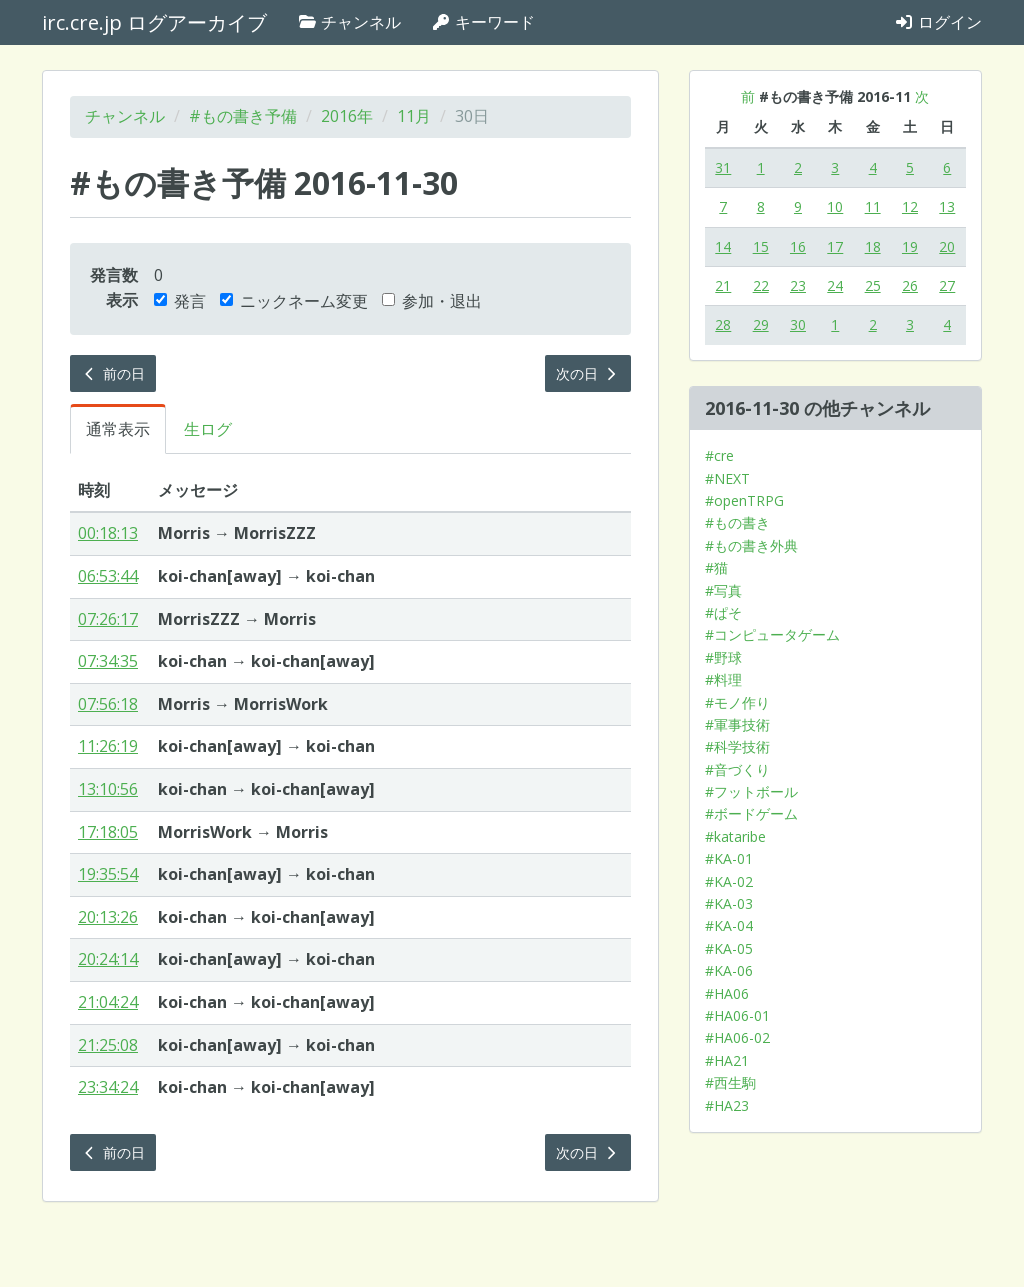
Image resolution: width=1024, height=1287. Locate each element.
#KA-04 (729, 925)
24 (835, 285)
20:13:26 (108, 917)
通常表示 (118, 429)
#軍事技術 (737, 724)
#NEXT (727, 478)
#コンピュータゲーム (772, 634)
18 (873, 246)
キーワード (483, 22)
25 (873, 285)
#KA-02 (729, 881)
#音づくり (737, 769)
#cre (719, 455)
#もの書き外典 (751, 545)
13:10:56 (108, 789)
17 (835, 246)
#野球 (723, 657)
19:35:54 (108, 874)
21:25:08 (108, 1045)
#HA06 (727, 993)
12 (910, 206)
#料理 (723, 679)
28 (723, 324)
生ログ (208, 429)
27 (947, 285)
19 (910, 246)
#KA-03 (729, 903)
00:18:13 (108, 533)
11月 (414, 116)
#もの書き (737, 522)
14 (723, 246)
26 (910, 285)
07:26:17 (108, 619)
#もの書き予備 (243, 116)
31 (723, 167)
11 (873, 206)
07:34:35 (108, 661)
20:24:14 (108, 959)
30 (798, 324)
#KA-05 (729, 948)
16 (798, 246)
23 (798, 285)
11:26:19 (108, 746)
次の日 (588, 373)
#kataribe (735, 836)
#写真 (723, 590)
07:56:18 (108, 704)
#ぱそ (723, 612)
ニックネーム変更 (294, 301)
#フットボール (751, 791)
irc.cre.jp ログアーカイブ (154, 22)
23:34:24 (108, 1087)
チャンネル (349, 22)
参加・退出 (432, 301)
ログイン (938, 22)
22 (761, 285)
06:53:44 (108, 576)
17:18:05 (108, 832)
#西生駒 (730, 1082)
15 (761, 246)
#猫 (716, 567)
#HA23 (727, 1105)
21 (723, 285)
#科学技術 (737, 746)
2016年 (347, 116)
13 (947, 206)
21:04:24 (108, 1002)
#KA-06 (729, 970)
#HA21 (727, 1060)
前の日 (113, 373)
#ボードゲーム (751, 813)
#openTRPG (744, 500)
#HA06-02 (737, 1037)
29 (761, 324)
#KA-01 (729, 858)
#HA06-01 (737, 1015)
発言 (180, 301)
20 (947, 246)
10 (835, 206)
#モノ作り (737, 702)
